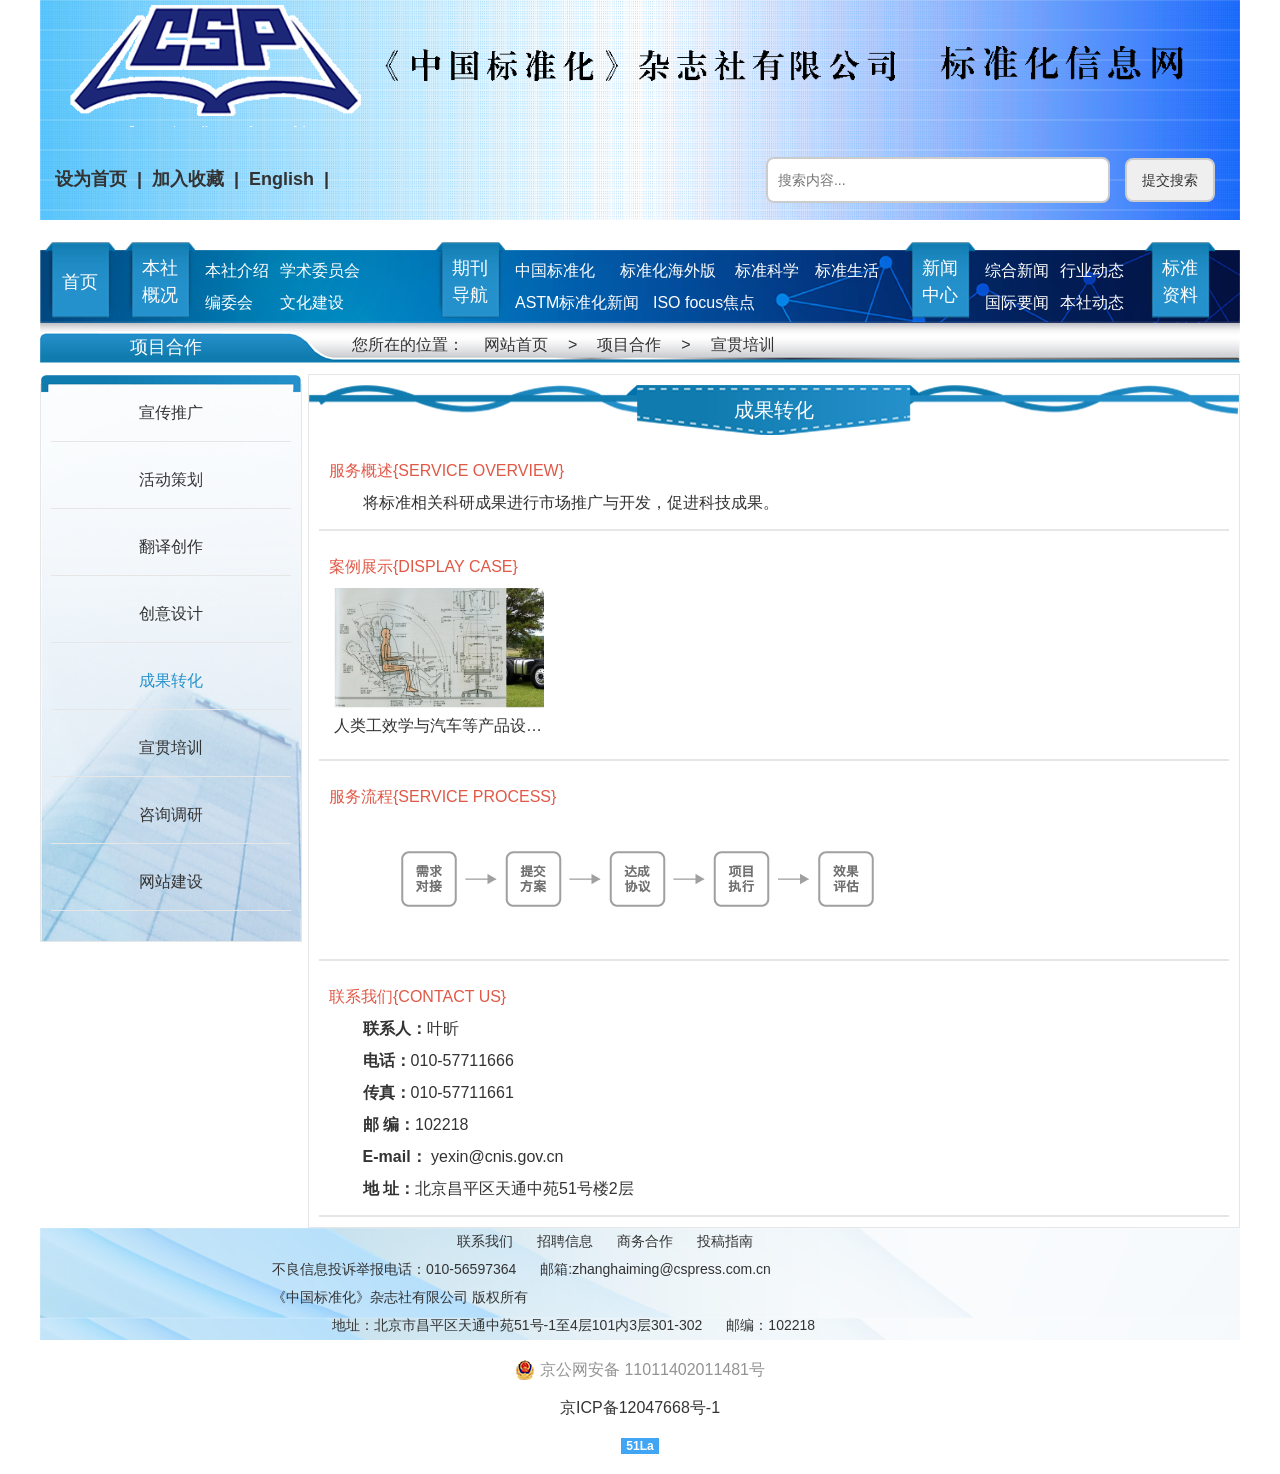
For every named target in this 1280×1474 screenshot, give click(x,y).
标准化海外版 (668, 270)
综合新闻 (1017, 270)
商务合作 (645, 1241)
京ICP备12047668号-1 (640, 1407)
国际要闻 (1017, 302)
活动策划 (171, 479)
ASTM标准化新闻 (577, 302)
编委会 (229, 302)
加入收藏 (188, 179)
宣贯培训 (743, 344)
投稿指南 (725, 1241)
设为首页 (91, 179)
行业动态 (1092, 270)
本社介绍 (237, 270)
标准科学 (767, 270)
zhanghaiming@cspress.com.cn (671, 1269)
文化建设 (312, 302)
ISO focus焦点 (704, 302)
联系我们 (485, 1241)
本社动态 (1092, 302)
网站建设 (171, 881)
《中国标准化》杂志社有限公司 (370, 1297)
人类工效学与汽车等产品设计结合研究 (470, 725)
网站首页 (516, 344)
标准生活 (847, 270)
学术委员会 (320, 270)
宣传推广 (171, 412)
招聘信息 (565, 1241)
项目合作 (629, 344)
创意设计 (171, 613)
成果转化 (171, 680)
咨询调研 (171, 814)
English (281, 179)
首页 (80, 282)
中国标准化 (555, 270)
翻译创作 (171, 546)
